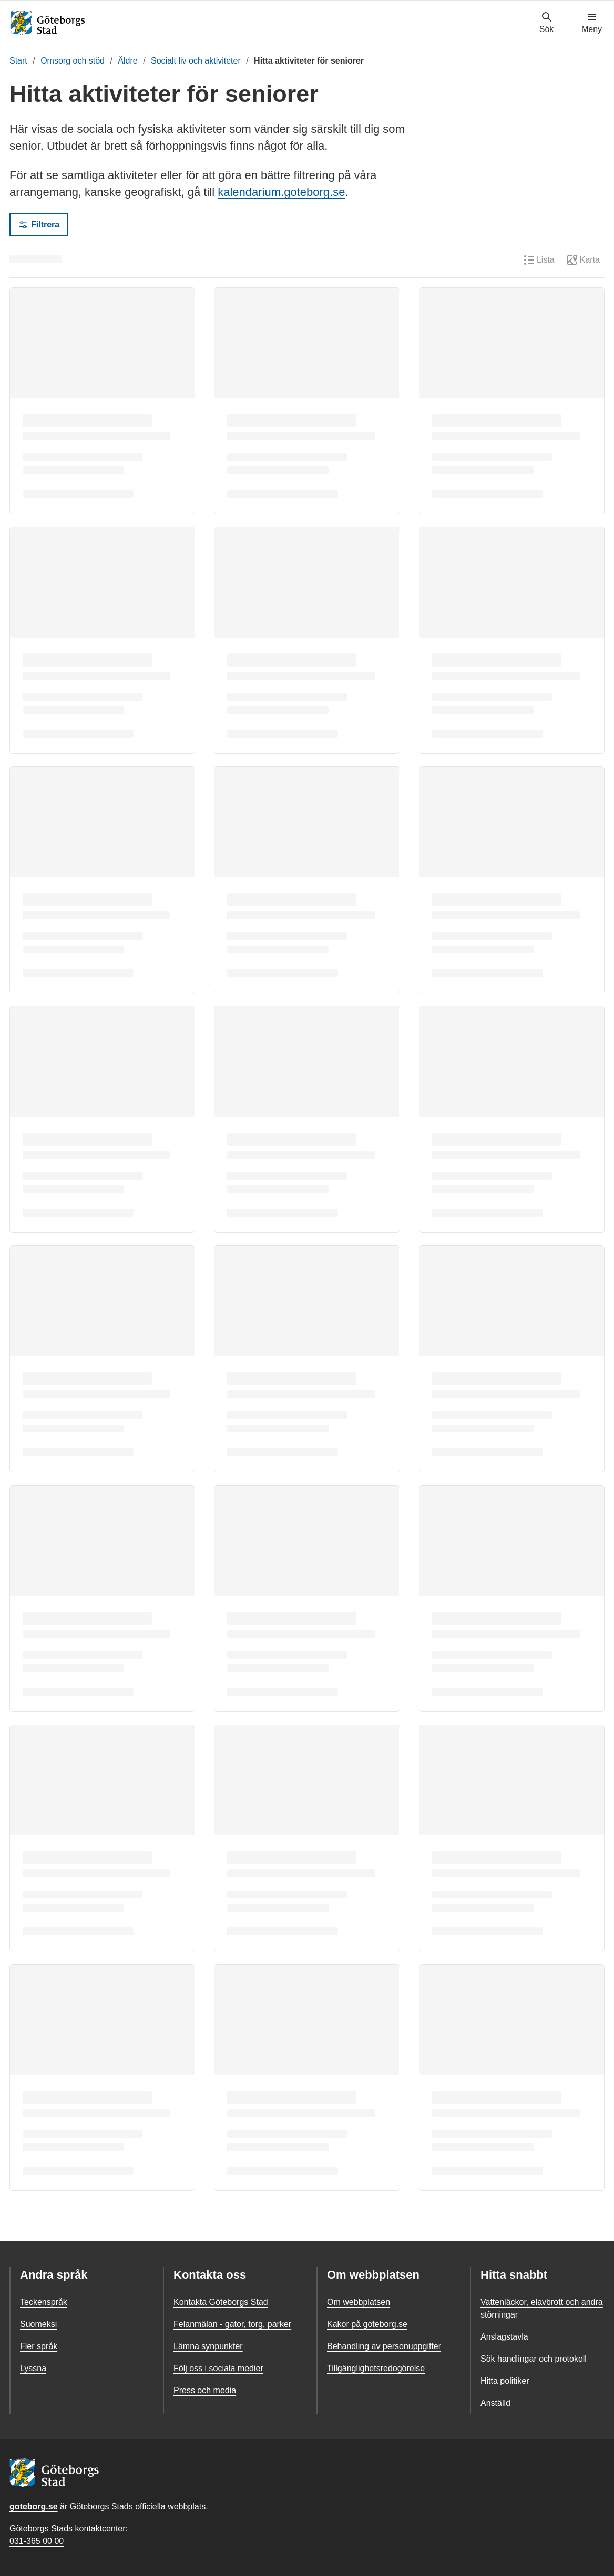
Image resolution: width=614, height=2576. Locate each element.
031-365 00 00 (36, 2541)
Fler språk (38, 2346)
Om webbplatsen (358, 2302)
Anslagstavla (504, 2336)
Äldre (127, 60)
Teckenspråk (43, 2302)
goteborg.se (33, 2506)
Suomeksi (38, 2324)
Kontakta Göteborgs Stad (220, 2302)
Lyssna (33, 2368)
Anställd (495, 2402)
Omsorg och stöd (72, 60)
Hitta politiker (504, 2380)
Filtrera (38, 225)
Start (18, 60)
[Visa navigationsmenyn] (591, 23)
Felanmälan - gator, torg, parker (232, 2324)
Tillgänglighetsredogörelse (376, 2368)
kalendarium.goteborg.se (281, 192)
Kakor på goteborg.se (367, 2324)
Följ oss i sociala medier (218, 2368)
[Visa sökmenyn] (546, 23)
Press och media (204, 2390)
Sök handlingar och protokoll (533, 2358)
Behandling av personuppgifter (384, 2346)
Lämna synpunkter (208, 2346)
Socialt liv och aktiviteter (196, 60)
